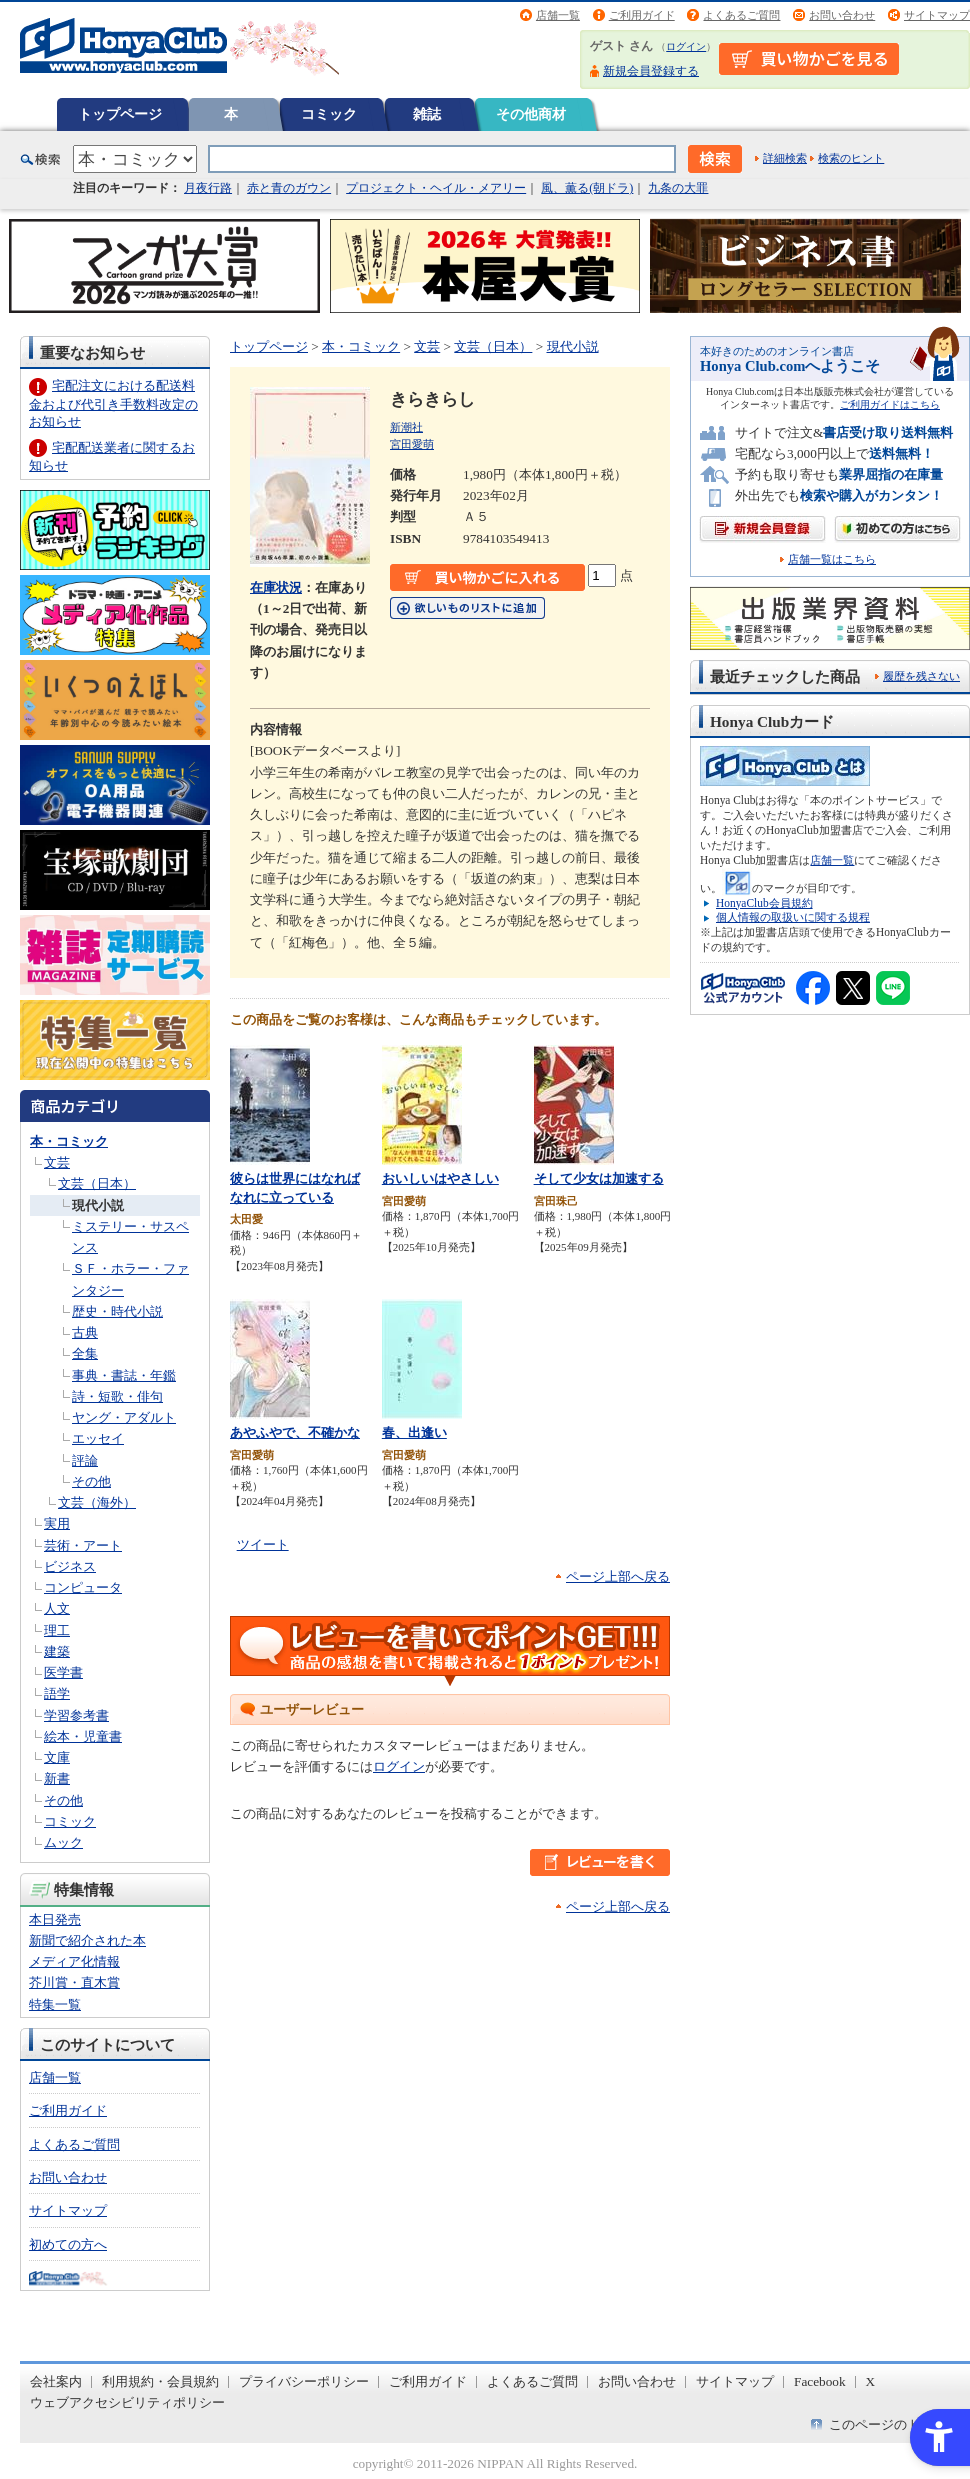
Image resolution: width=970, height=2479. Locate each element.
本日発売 (55, 1919)
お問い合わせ (842, 15)
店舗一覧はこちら (832, 559)
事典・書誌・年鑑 (124, 1375)
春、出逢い (414, 1432)
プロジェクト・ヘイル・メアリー (436, 188)
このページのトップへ (894, 2424)
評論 (85, 1460)
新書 (57, 1778)
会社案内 (56, 2381)
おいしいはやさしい (440, 1178)
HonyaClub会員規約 (764, 903)
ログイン (686, 46)
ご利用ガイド (642, 15)
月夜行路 (208, 188)
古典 (85, 1332)
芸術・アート (83, 1545)
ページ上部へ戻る (618, 1576)
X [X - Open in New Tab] (871, 2381)
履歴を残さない (921, 676)
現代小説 (98, 1205)
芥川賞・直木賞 (74, 1982)
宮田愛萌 (412, 444)
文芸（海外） (97, 1502)
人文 (57, 1608)
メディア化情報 (74, 1961)
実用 (57, 1523)
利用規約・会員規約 (160, 2381)
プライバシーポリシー (304, 2381)
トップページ (120, 114)
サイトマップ (937, 15)
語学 (57, 1693)
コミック (329, 114)
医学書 (63, 1672)
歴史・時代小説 (117, 1311)
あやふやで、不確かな (295, 1432)
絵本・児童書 (83, 1736)
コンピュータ (83, 1587)
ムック (63, 1842)
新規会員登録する (651, 71)
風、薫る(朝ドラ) (587, 188)
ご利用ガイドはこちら (890, 404)
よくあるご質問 (741, 15)
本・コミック (69, 1141)
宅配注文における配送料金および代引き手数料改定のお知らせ (113, 403)
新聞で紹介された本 (87, 1940)
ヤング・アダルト (124, 1417)
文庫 (57, 1757)
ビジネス (70, 1566)
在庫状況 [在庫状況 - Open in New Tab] (276, 587)
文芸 (57, 1162)
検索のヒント (851, 158)
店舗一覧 (558, 15)
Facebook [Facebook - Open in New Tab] (820, 2381)
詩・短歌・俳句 (117, 1396)
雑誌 (427, 114)
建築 (57, 1651)
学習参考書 (76, 1715)
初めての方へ (68, 2244)
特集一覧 (55, 2004)
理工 (57, 1630)
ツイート (263, 1544)
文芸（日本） (97, 1183)
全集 (85, 1353)
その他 (91, 1481)
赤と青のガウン (289, 188)
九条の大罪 (678, 188)
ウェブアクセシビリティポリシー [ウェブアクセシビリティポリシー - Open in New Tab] (127, 2402)
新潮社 (406, 427)
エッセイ (98, 1438)
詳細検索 (785, 158)
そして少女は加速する (599, 1178)
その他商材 (531, 114)
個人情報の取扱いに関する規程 (793, 917)
